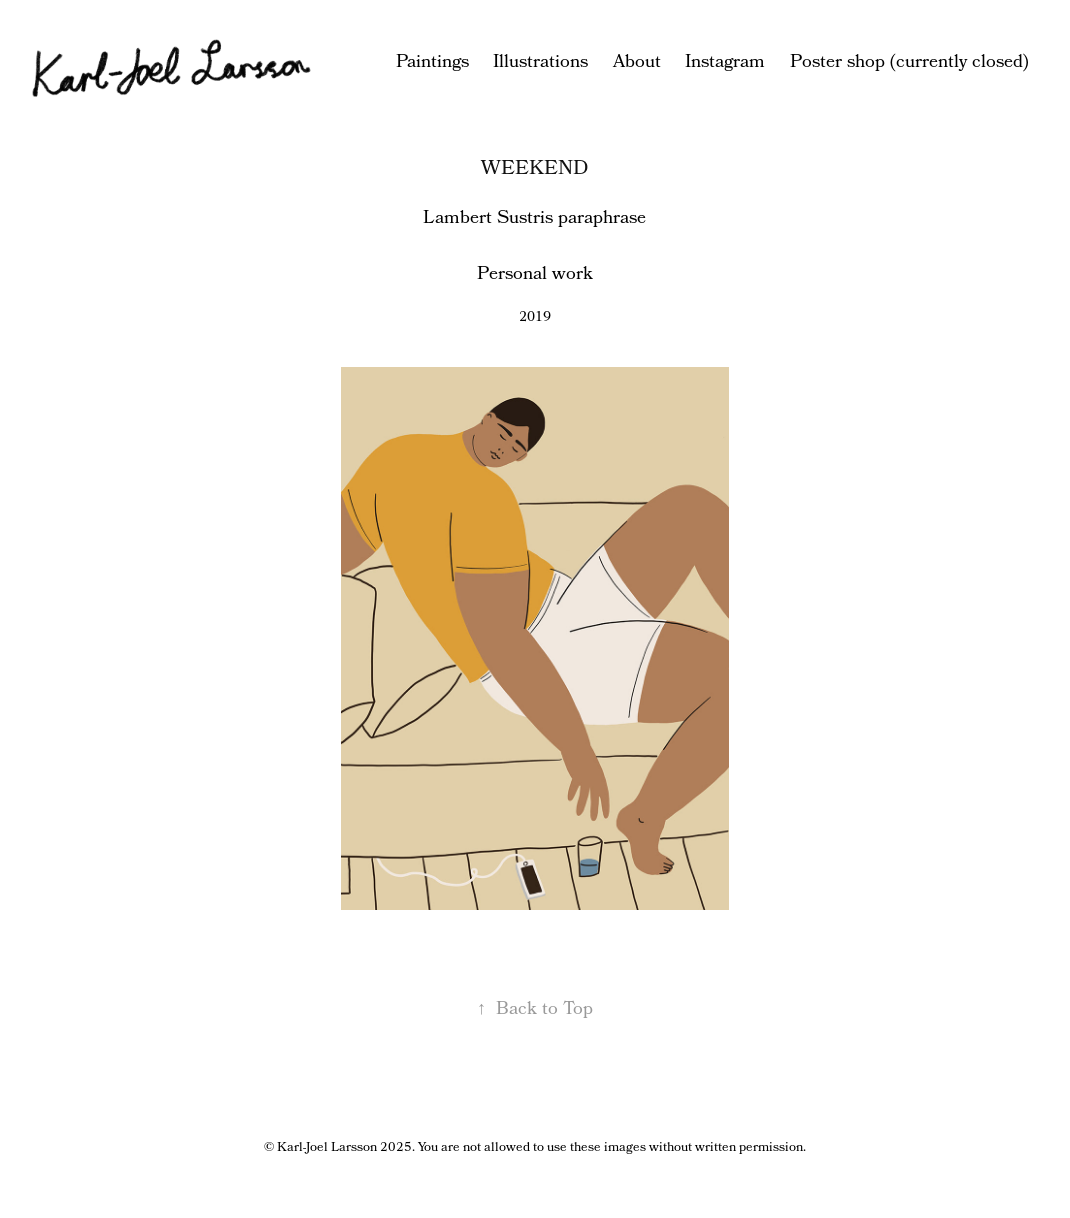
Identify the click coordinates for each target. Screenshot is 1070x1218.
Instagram (725, 63)
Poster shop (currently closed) (909, 63)
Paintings (432, 63)
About (637, 63)
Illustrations (540, 63)
